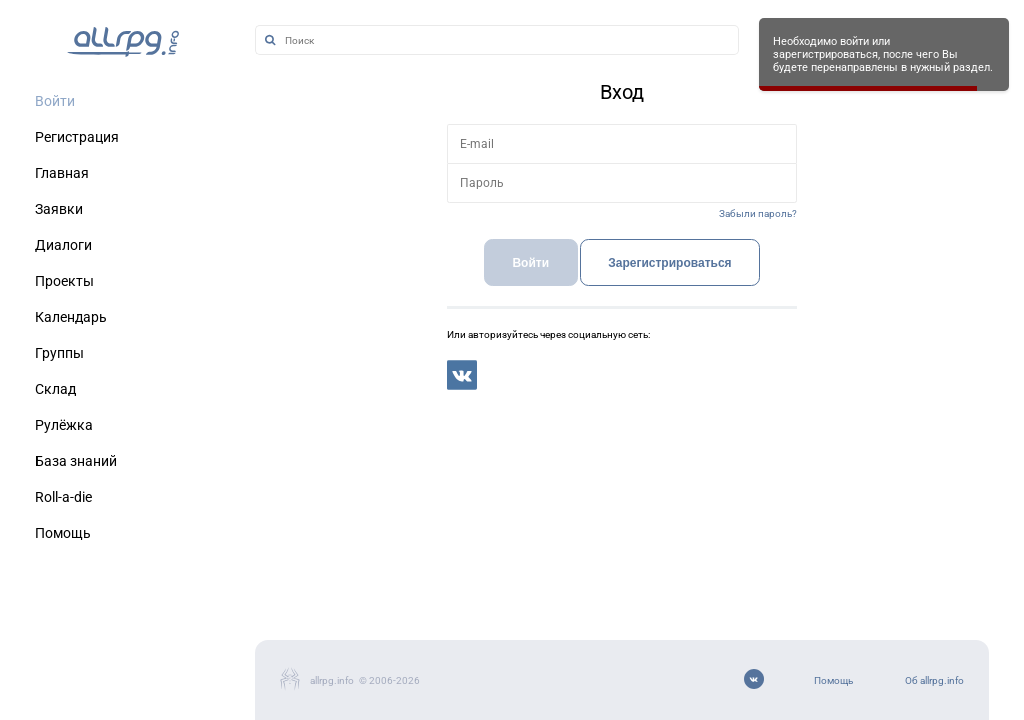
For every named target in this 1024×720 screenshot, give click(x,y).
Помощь (833, 680)
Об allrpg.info (934, 680)
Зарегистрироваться (669, 263)
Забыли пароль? (758, 213)
